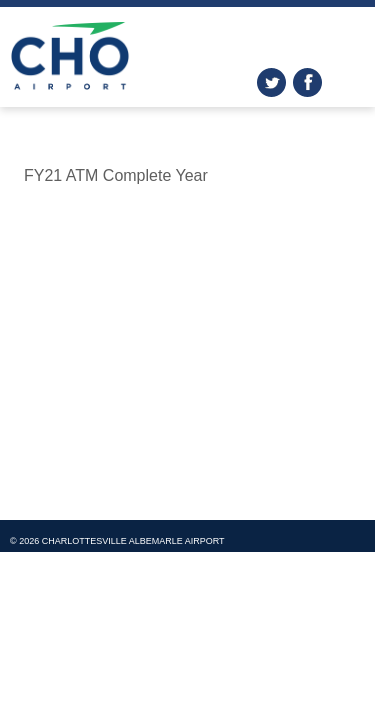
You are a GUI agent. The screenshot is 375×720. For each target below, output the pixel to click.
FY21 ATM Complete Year (116, 175)
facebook (307, 82)
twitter (271, 82)
